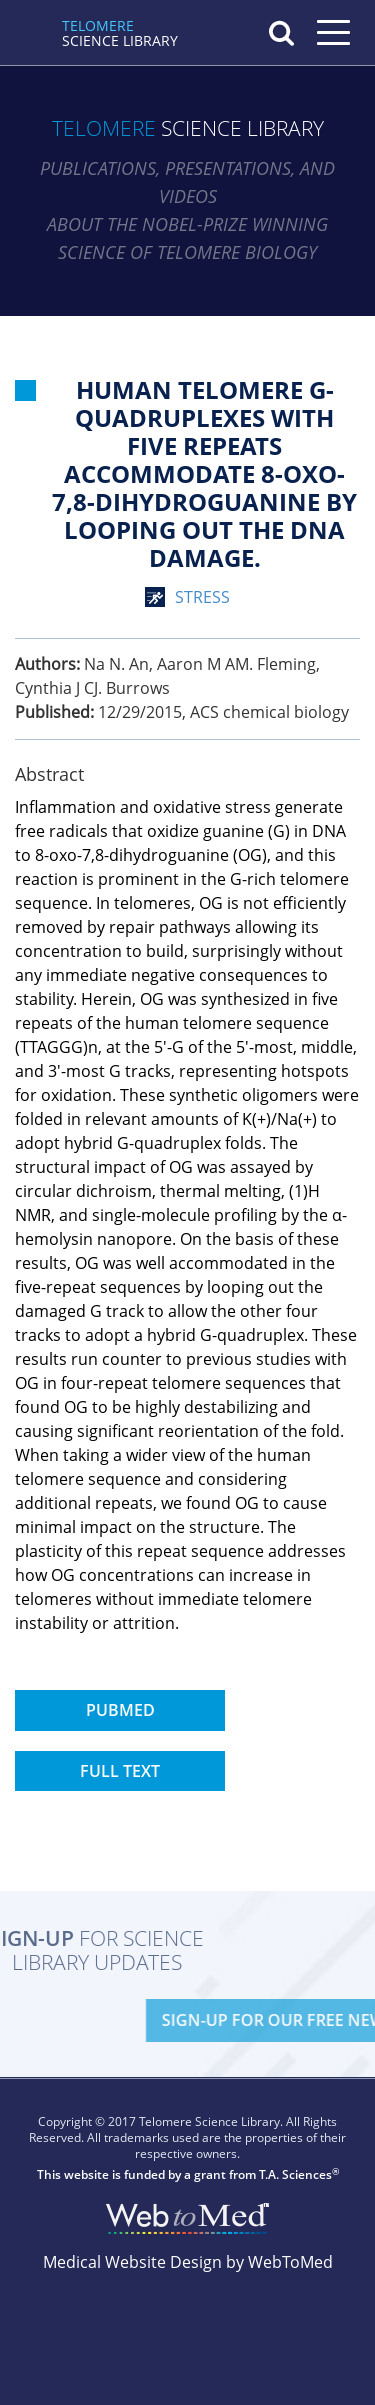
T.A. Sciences (295, 2174)
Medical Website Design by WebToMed (188, 2262)
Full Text (120, 1771)
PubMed (120, 1710)
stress (202, 597)
